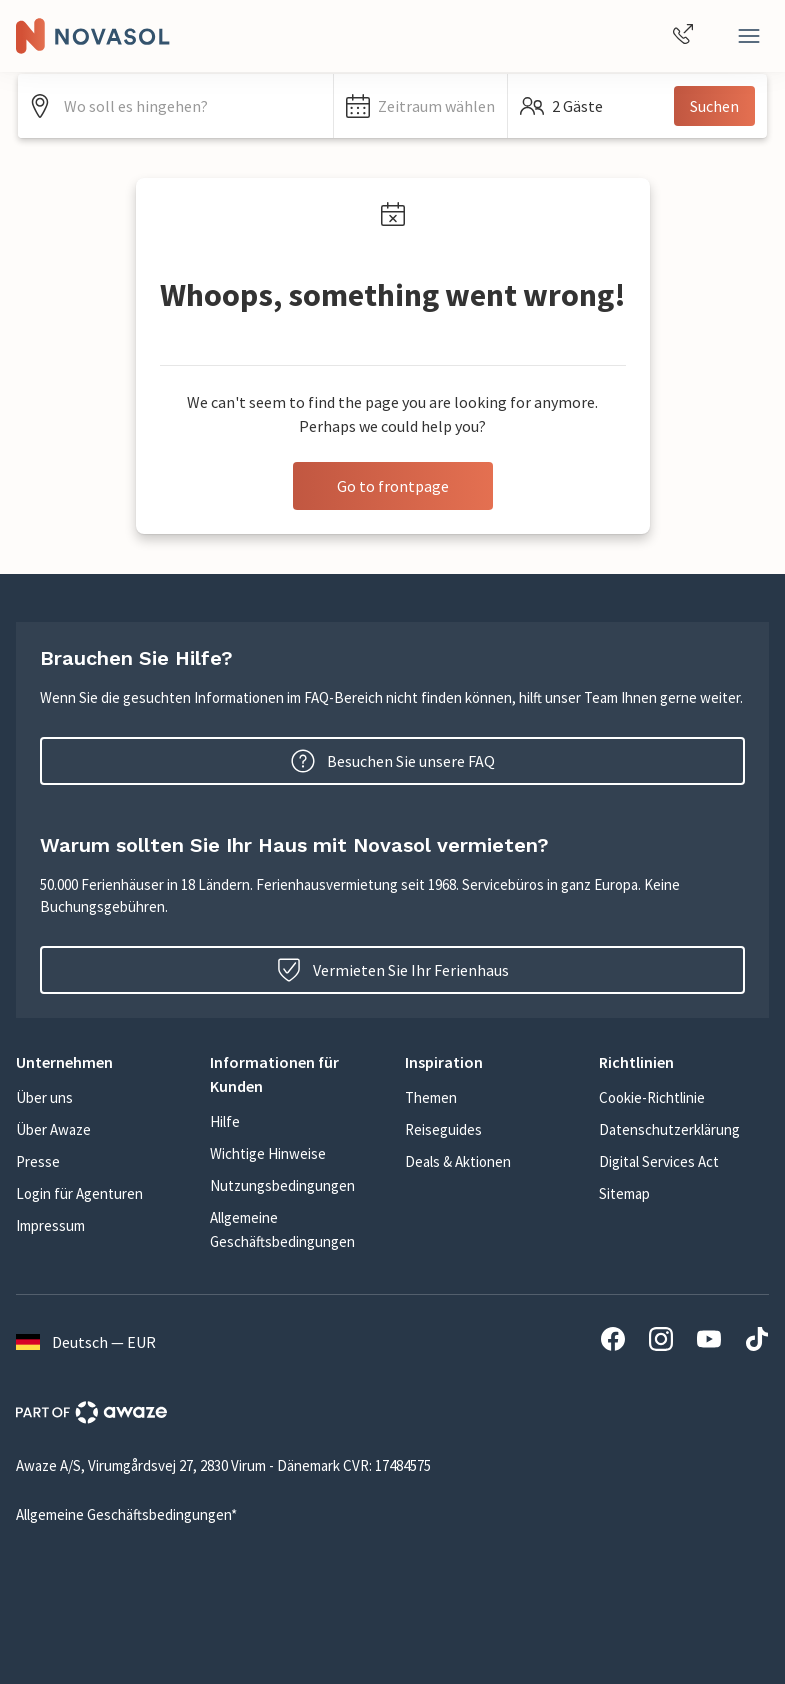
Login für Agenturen (79, 1193)
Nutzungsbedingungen (282, 1185)
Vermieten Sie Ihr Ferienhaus (393, 970)
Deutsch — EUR (86, 1342)
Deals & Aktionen (458, 1161)
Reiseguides (443, 1129)
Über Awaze (53, 1129)
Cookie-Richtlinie (652, 1097)
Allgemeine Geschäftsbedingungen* (126, 1514)
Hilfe (225, 1121)
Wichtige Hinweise (268, 1153)
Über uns (44, 1097)
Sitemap (624, 1193)
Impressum (50, 1225)
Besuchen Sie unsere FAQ (393, 761)
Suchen (714, 106)
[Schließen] (749, 36)
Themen (431, 1097)
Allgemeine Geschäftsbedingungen (282, 1229)
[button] (420, 106)
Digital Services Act (659, 1161)
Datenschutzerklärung (669, 1129)
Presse (38, 1161)
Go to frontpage (393, 486)
